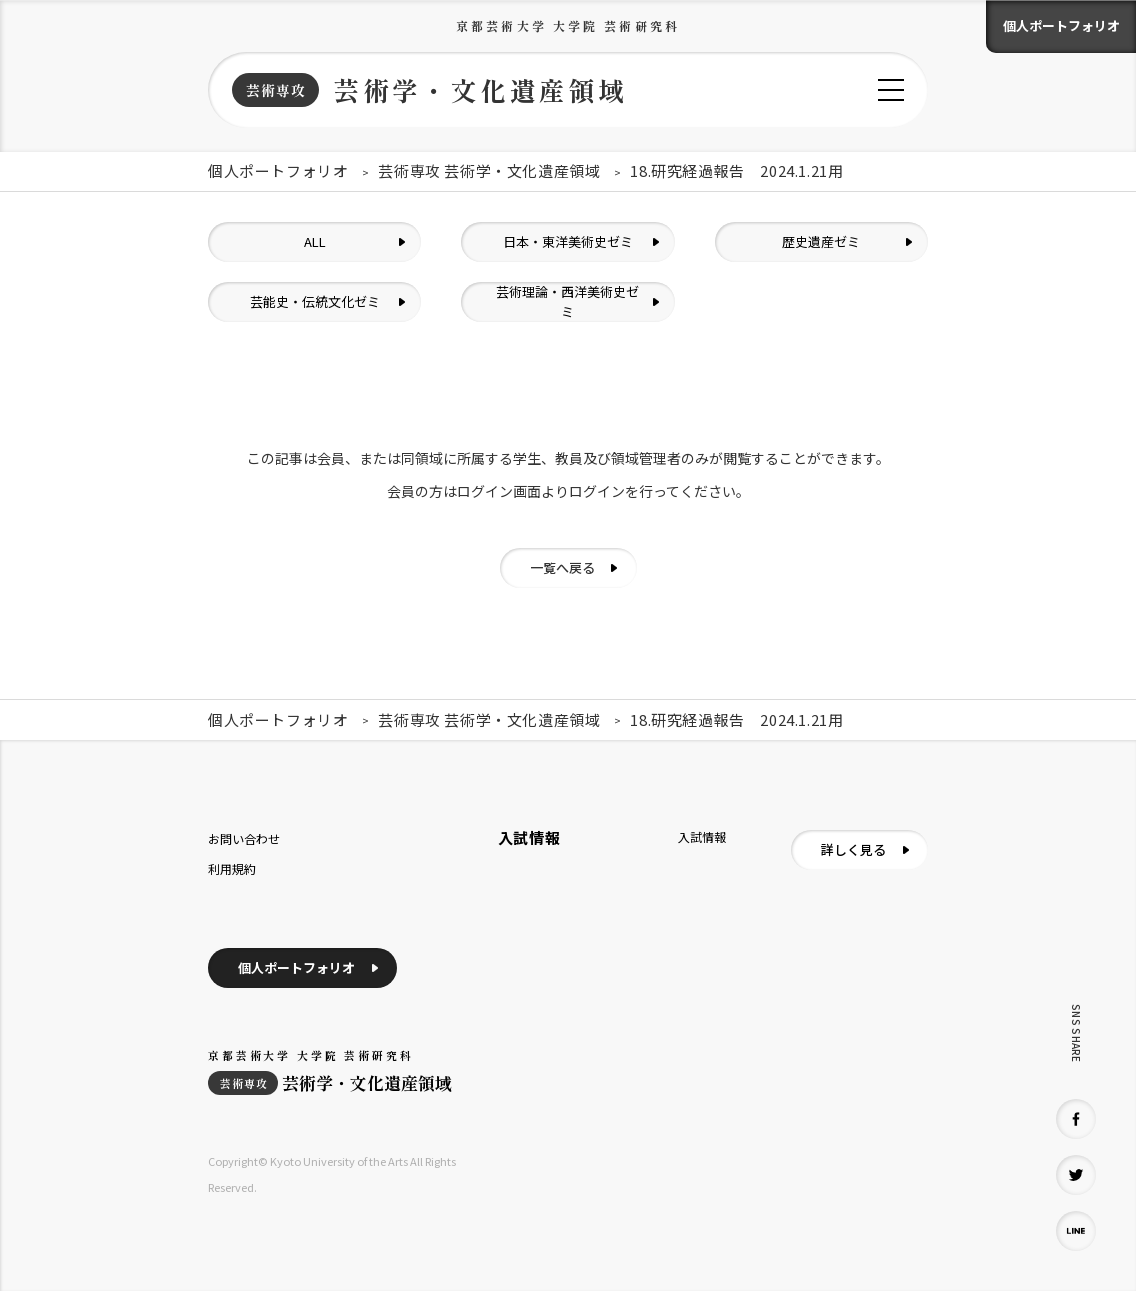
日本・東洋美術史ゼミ (568, 241)
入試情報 (702, 836)
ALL (315, 241)
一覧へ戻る (562, 567)
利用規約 (232, 868)
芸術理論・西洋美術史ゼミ (567, 301)
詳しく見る (853, 849)
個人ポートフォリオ (1061, 25)
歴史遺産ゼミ (821, 241)
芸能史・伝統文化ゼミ (315, 301)
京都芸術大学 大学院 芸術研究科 (568, 25)
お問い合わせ (244, 838)
